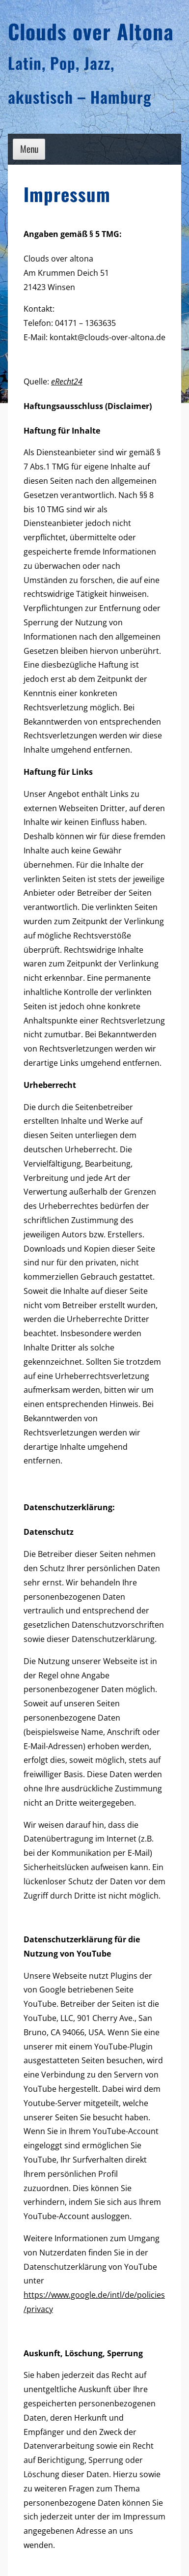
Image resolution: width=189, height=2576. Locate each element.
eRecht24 (66, 381)
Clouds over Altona (91, 31)
